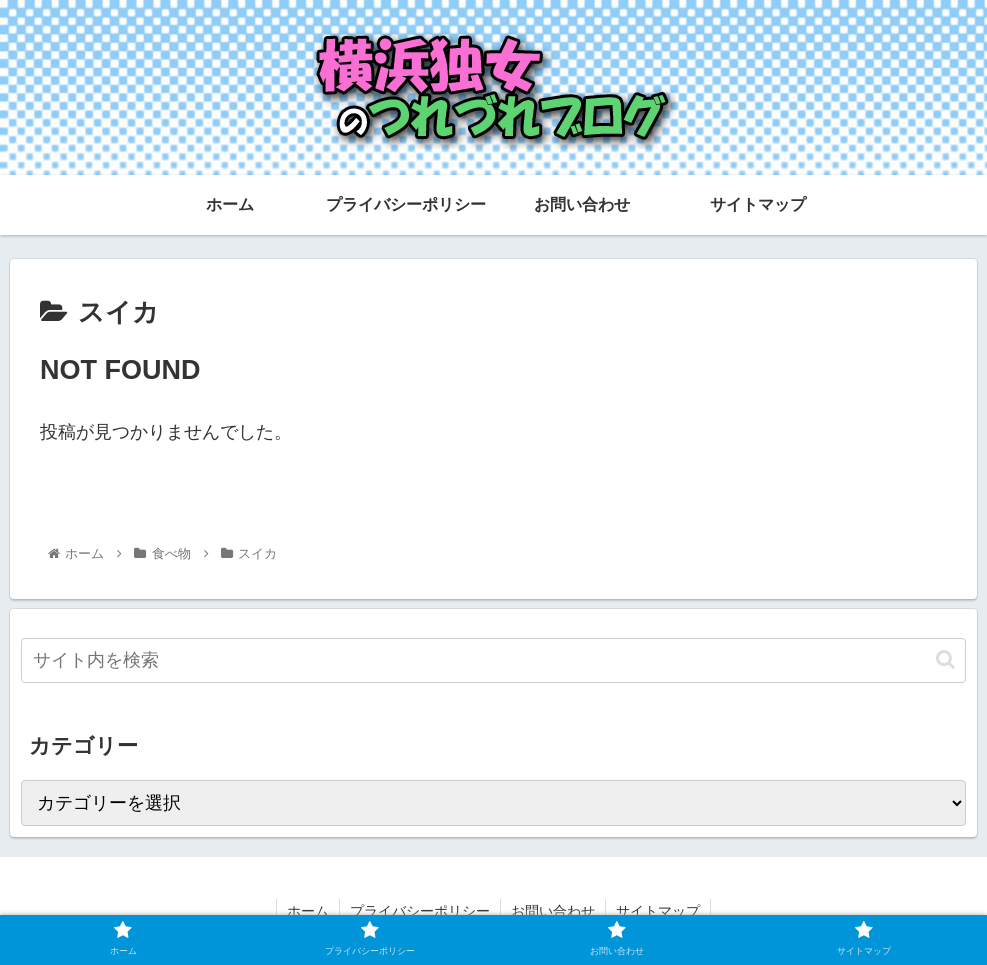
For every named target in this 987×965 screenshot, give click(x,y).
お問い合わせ (553, 911)
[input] (493, 660)
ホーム (308, 911)
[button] (945, 659)
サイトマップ (658, 911)
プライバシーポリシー (420, 911)
